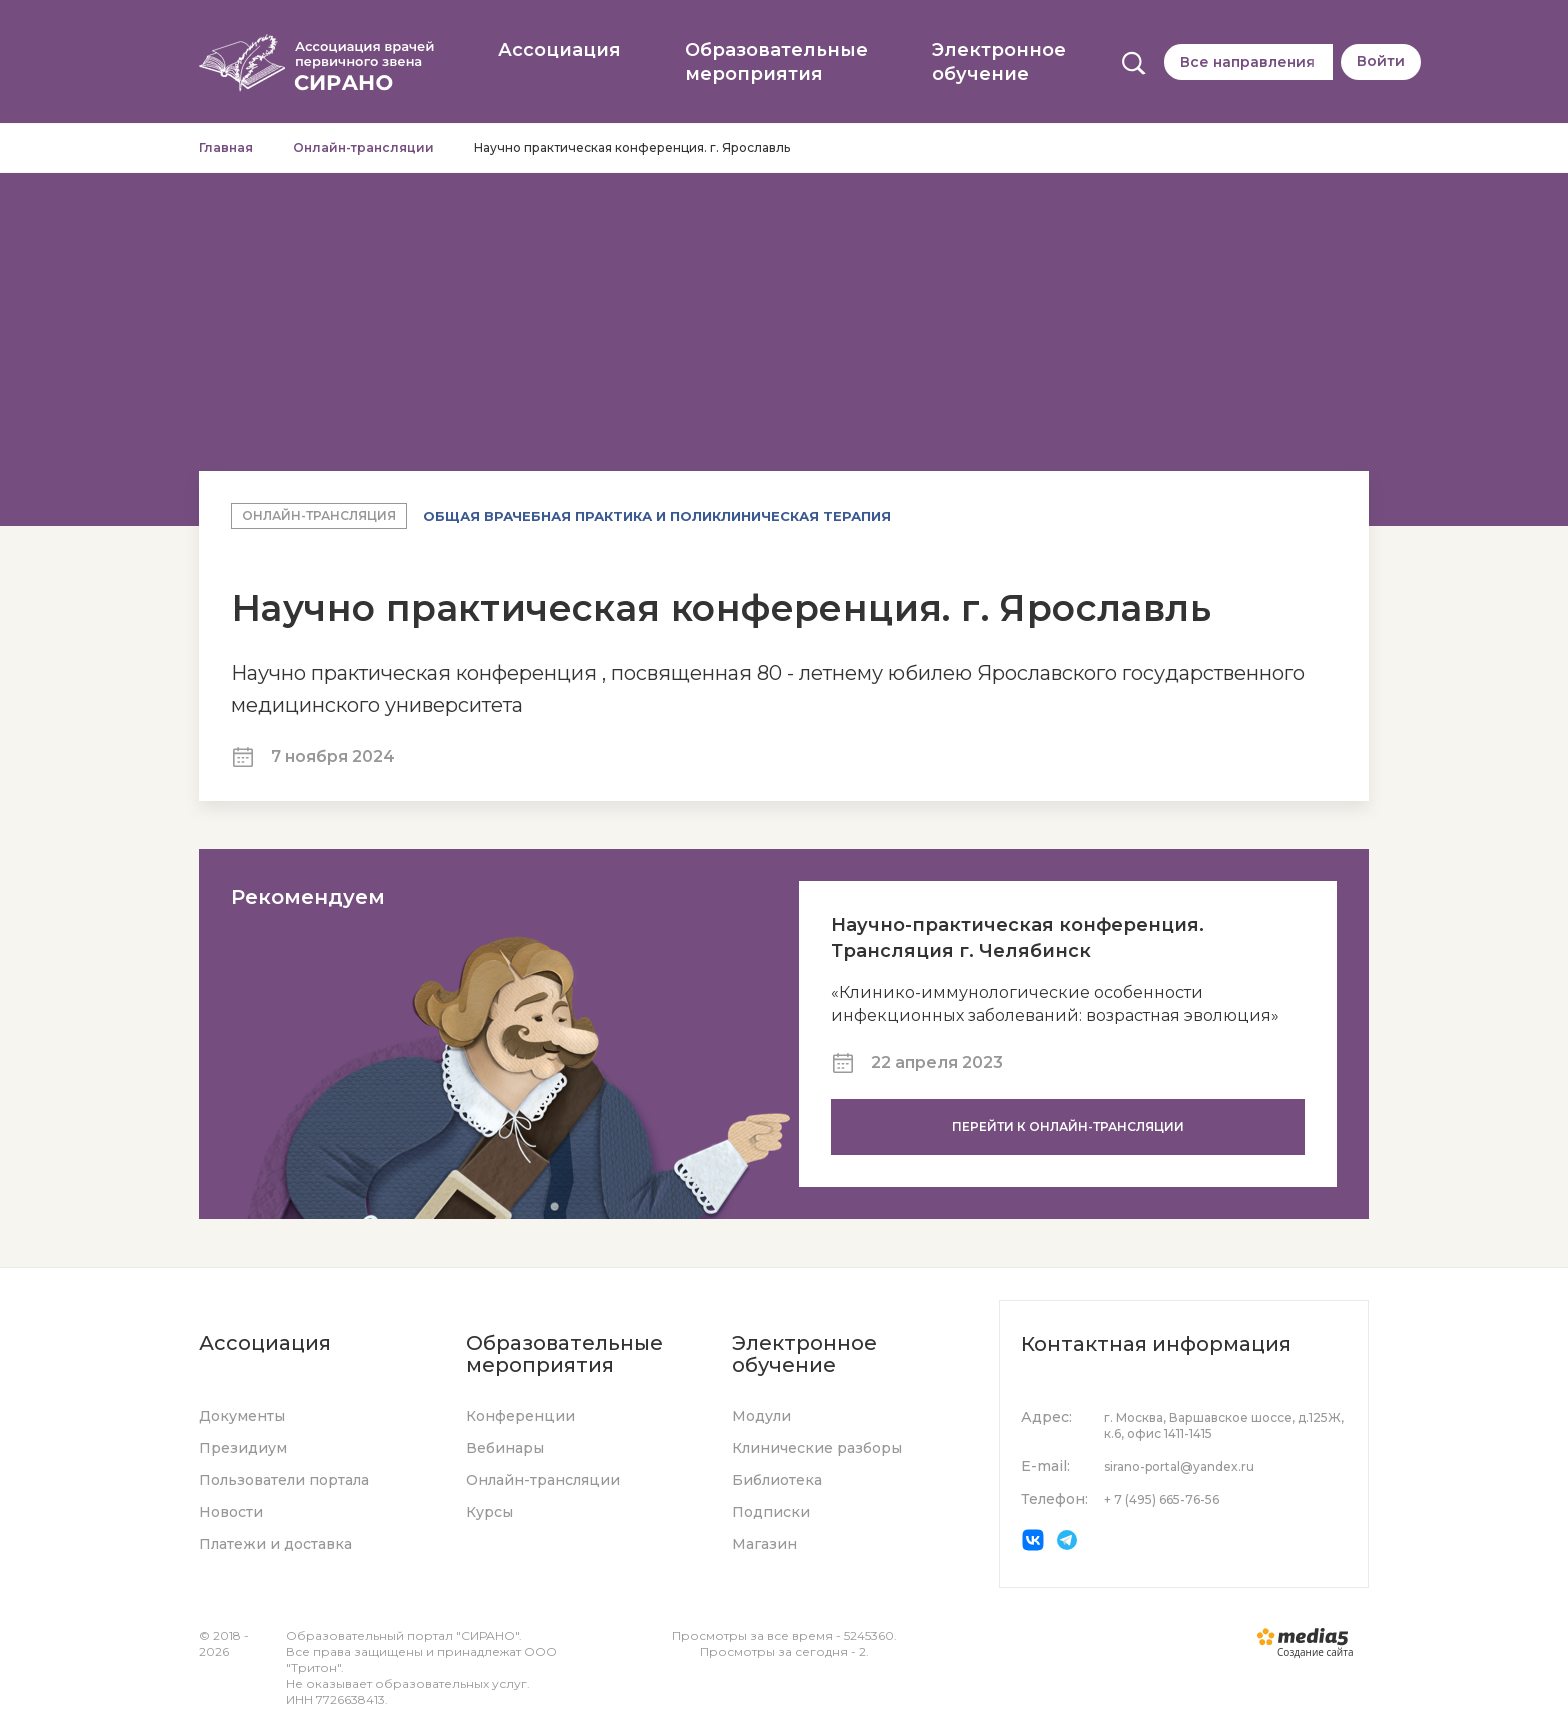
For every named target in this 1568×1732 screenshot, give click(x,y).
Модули (761, 1416)
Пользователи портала (284, 1480)
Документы (242, 1416)
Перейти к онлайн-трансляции (1068, 1126)
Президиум (243, 1448)
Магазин (764, 1544)
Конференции (520, 1416)
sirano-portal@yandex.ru (1179, 1466)
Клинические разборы (817, 1448)
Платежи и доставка (275, 1544)
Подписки (771, 1512)
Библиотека (777, 1480)
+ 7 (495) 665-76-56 (1161, 1499)
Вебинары (505, 1448)
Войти (1381, 61)
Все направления (1247, 62)
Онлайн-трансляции (363, 147)
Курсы (489, 1512)
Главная (226, 147)
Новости (231, 1512)
